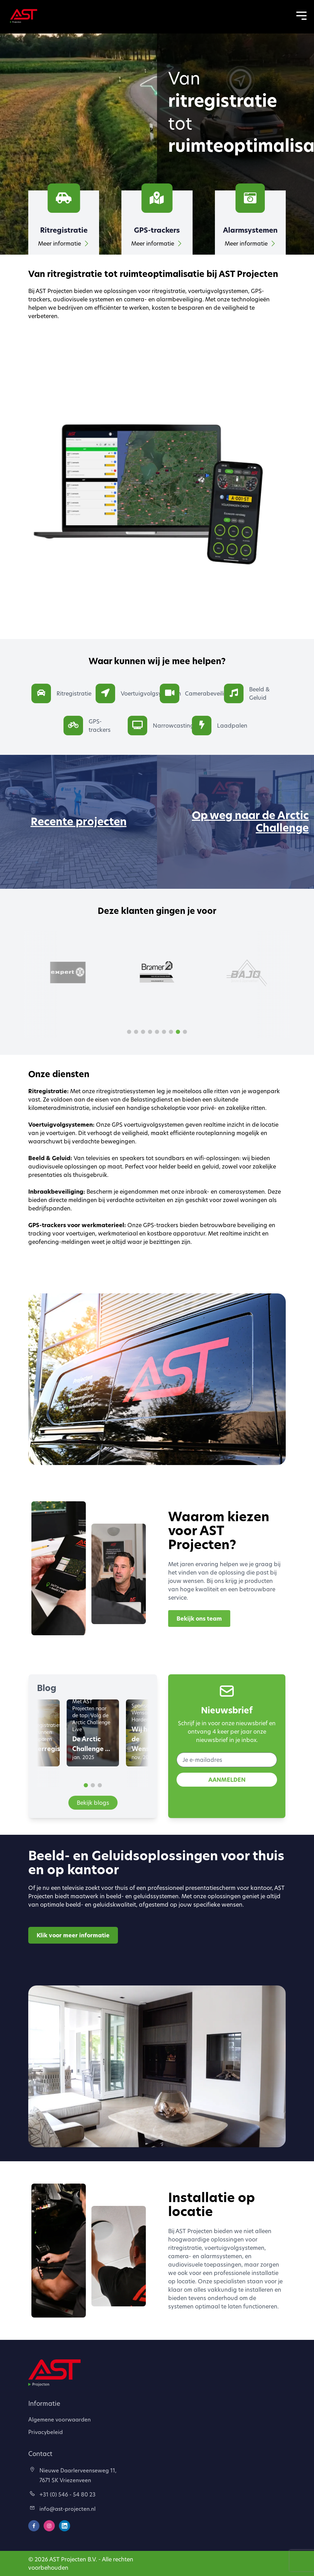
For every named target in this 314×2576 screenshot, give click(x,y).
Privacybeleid (45, 2431)
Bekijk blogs (93, 1802)
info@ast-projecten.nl (63, 2508)
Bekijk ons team (199, 1618)
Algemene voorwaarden (59, 2419)
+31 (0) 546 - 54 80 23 (63, 2494)
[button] (129, 1032)
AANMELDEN (227, 1779)
